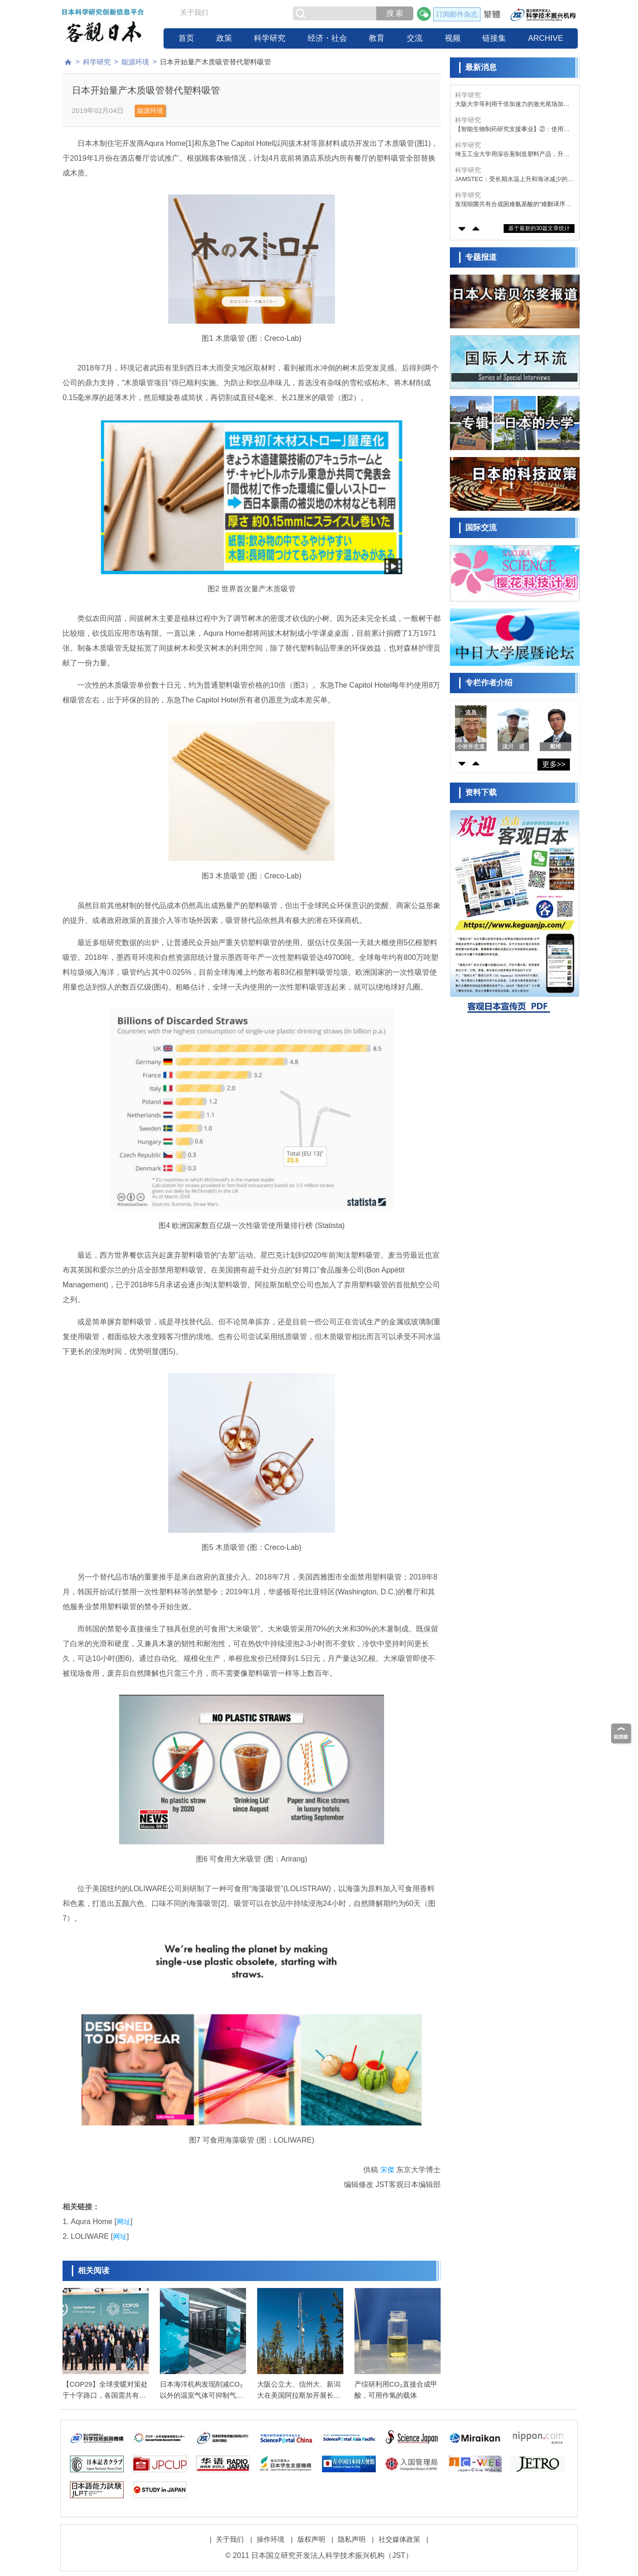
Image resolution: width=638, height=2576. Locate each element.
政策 (224, 38)
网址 (124, 2221)
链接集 (494, 38)
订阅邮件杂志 (457, 14)
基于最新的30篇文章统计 (539, 228)
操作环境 (270, 2539)
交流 (415, 38)
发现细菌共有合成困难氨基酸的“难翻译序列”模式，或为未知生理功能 (514, 204)
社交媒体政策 (399, 2539)
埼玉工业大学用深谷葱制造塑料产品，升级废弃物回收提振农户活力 (512, 154)
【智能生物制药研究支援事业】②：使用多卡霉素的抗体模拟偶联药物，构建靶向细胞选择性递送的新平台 (512, 129)
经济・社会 (327, 38)
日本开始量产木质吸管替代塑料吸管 (215, 62)
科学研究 (269, 38)
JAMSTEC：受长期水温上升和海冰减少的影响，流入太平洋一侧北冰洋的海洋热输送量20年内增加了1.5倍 (514, 179)
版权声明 (311, 2539)
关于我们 (194, 12)
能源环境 (135, 62)
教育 (377, 38)
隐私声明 (352, 2539)
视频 (453, 38)
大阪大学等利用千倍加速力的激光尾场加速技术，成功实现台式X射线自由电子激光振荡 (514, 104)
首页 (186, 38)
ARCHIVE (545, 38)
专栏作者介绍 (488, 682)
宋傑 (387, 2170)
